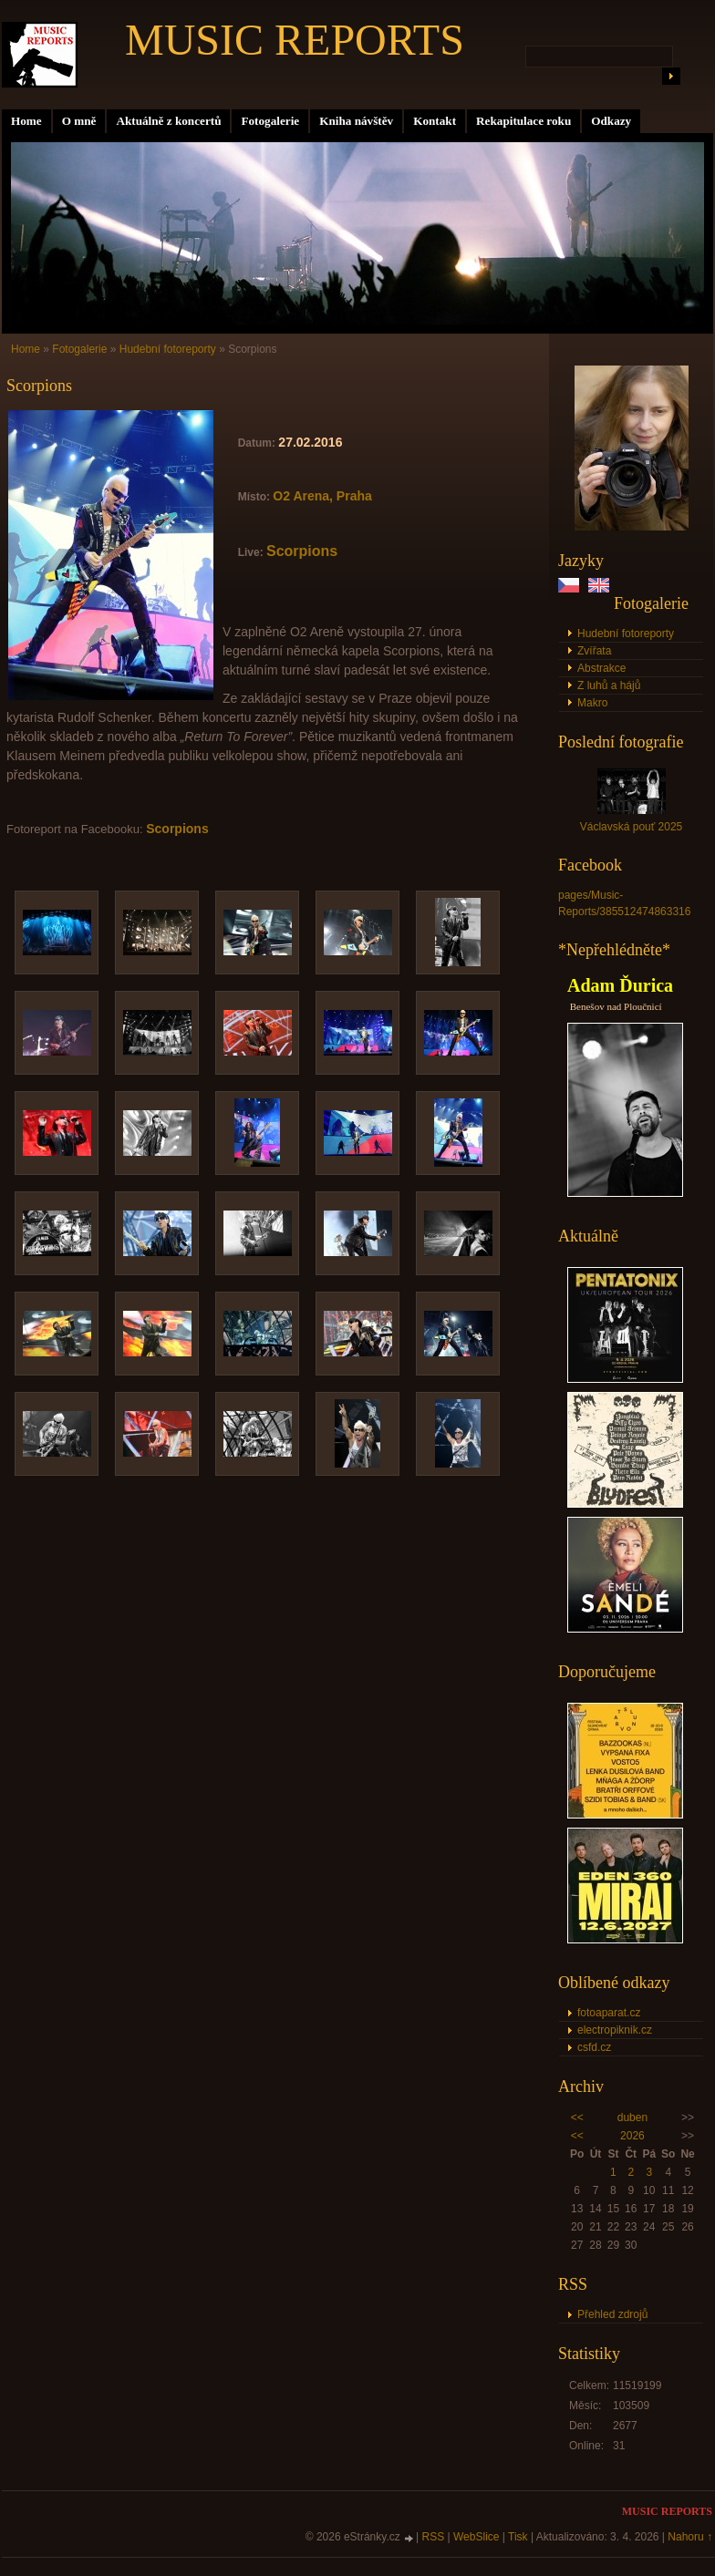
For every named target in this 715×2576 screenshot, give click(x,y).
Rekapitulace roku (523, 121)
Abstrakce (601, 668)
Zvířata (594, 650)
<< (577, 2117)
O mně (79, 121)
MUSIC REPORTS (294, 39)
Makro (592, 702)
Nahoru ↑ (690, 2536)
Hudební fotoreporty (625, 633)
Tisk (518, 2536)
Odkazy (611, 121)
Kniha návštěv (356, 121)
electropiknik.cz (614, 2030)
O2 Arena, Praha (322, 496)
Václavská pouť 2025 (631, 826)
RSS (433, 2536)
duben (632, 2117)
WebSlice (476, 2536)
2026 (632, 2135)
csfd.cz (594, 2047)
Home (26, 121)
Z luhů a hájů (608, 685)
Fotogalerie (270, 121)
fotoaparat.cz (608, 2012)
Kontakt (434, 121)
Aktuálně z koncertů (168, 121)
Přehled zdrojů (612, 2314)
